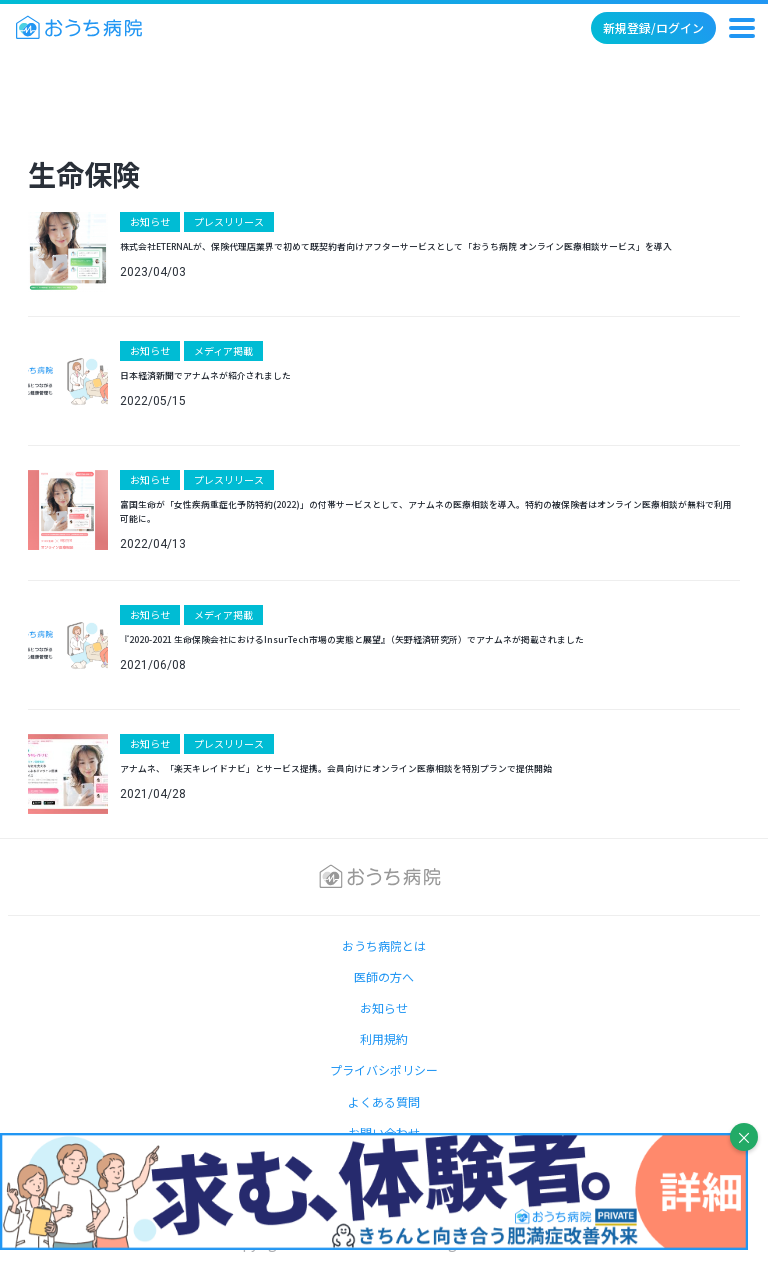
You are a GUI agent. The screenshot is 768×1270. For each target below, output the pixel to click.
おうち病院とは (384, 945)
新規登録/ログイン (653, 27)
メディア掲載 (223, 350)
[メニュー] (742, 28)
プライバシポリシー (384, 1069)
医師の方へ (384, 976)
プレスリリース (229, 221)
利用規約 (384, 1038)
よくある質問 (384, 1101)
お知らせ (150, 221)
